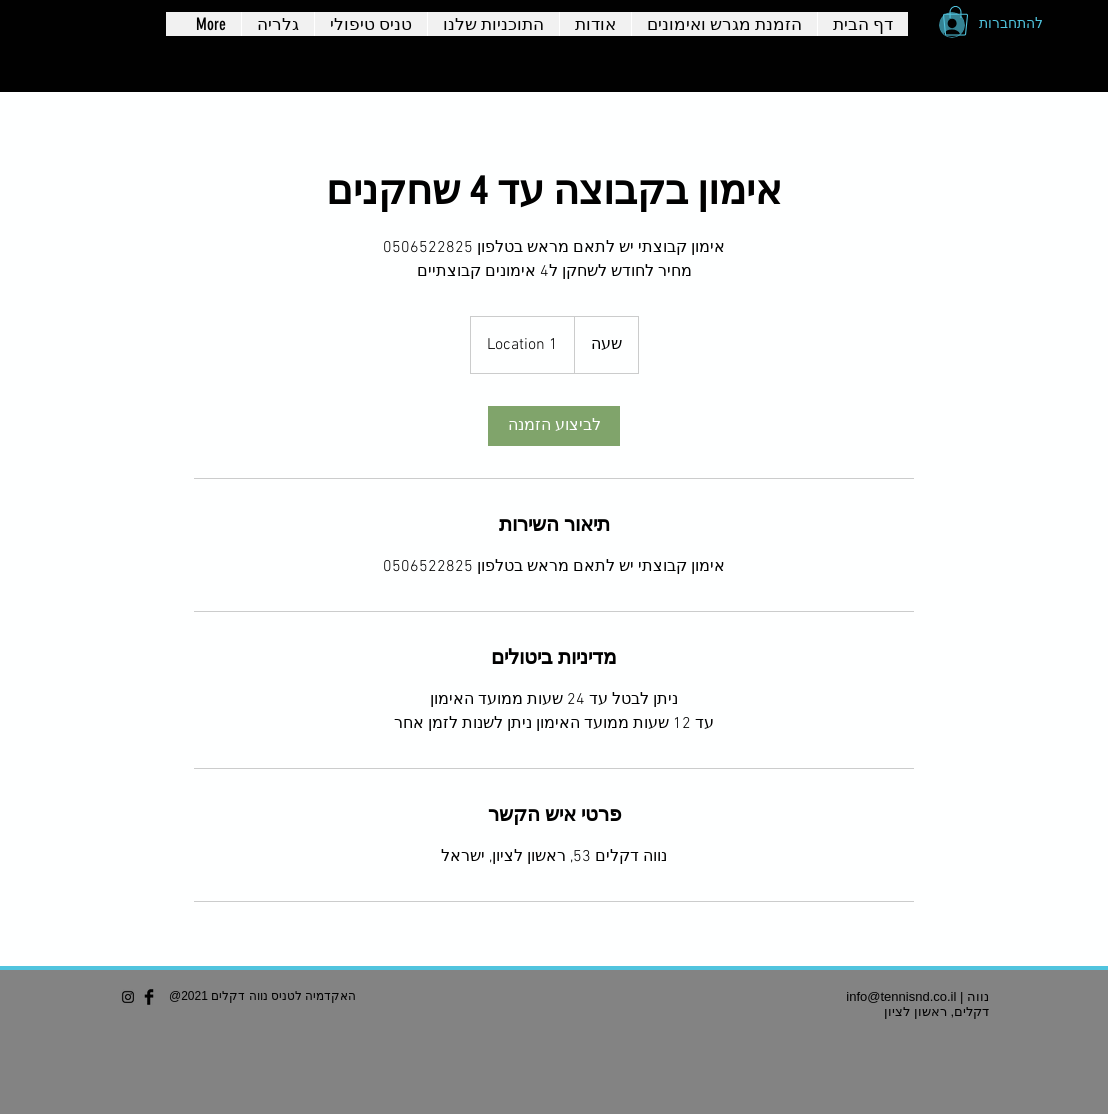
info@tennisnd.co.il (901, 996)
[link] (554, 426)
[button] (955, 21)
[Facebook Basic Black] (149, 997)
